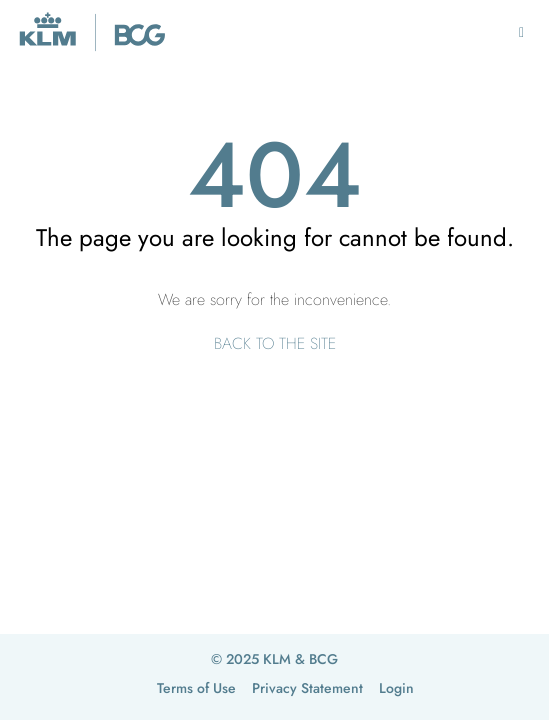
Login (396, 688)
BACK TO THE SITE (275, 343)
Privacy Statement (307, 688)
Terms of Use (196, 688)
